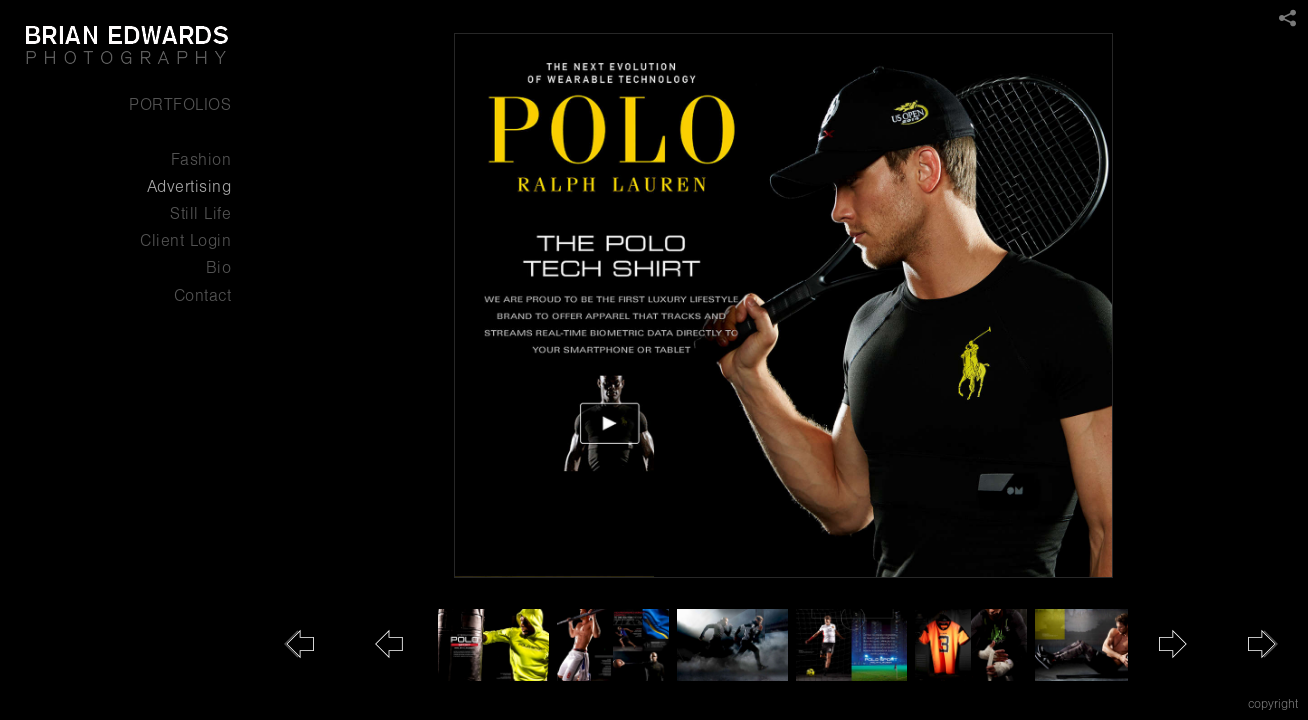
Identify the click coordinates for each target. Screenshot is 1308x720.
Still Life (200, 213)
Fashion (201, 159)
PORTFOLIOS (180, 104)
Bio (219, 267)
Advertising (189, 186)
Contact (203, 295)
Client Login (185, 240)
